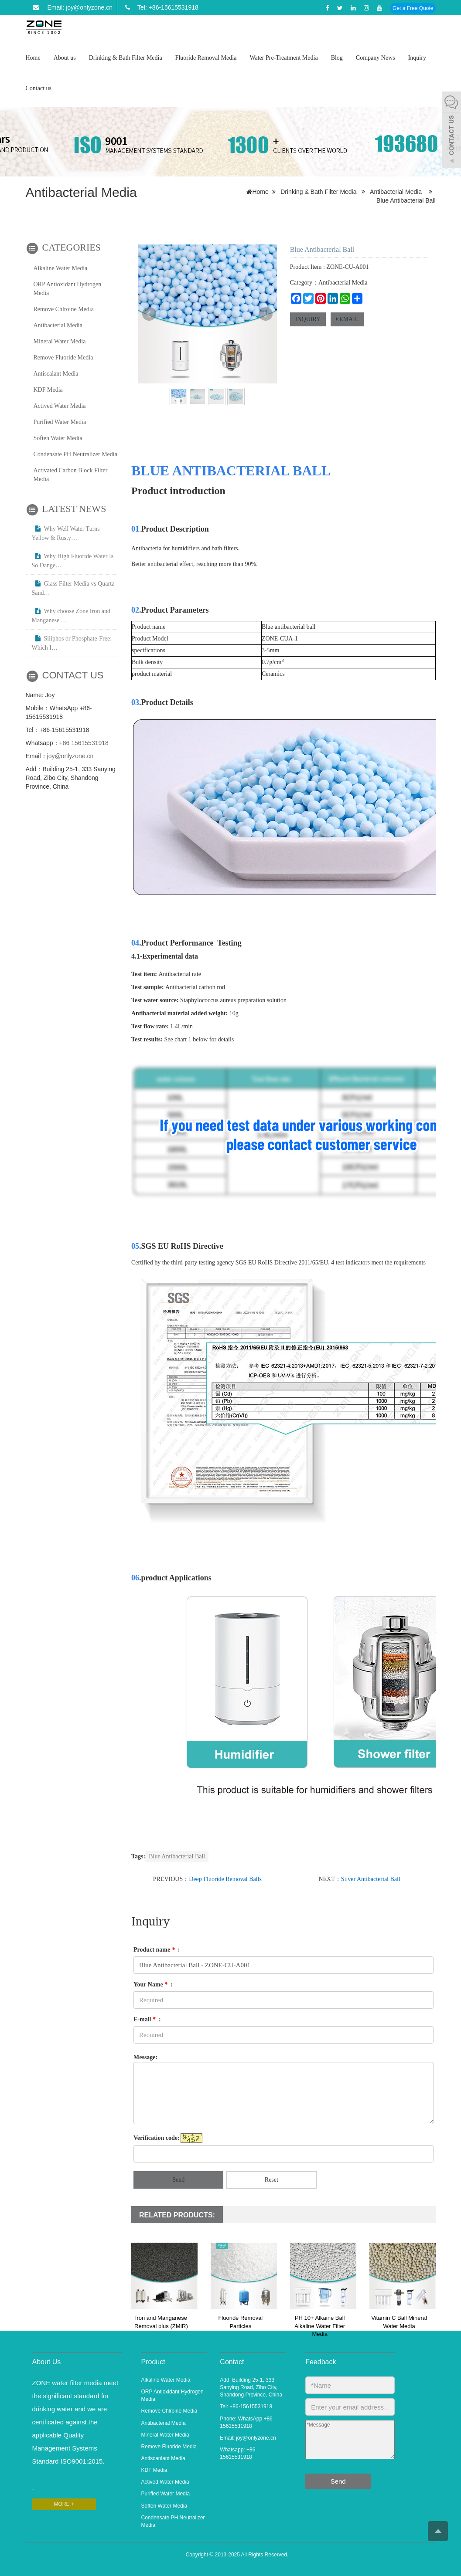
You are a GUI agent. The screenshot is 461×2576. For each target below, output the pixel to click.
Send (178, 2179)
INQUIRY (308, 319)
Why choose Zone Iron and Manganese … (71, 616)
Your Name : (153, 1984)
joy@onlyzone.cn (70, 755)
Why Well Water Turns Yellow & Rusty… (66, 533)
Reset (271, 2179)
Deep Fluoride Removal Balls (225, 1879)
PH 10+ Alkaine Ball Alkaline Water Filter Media (319, 2326)
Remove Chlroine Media (64, 309)
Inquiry (417, 57)
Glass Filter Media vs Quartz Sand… (73, 588)
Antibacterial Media (396, 191)
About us (65, 57)
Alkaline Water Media (61, 268)
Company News (375, 57)
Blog (337, 57)
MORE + (64, 2504)
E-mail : (147, 2019)
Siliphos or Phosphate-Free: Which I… (72, 643)
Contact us (39, 88)
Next (266, 314)
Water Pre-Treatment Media (283, 57)
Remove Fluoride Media (63, 357)
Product (153, 2362)
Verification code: (156, 2138)
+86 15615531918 (84, 742)
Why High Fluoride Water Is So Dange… (73, 561)
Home (33, 57)
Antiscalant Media (56, 373)
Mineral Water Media (60, 341)
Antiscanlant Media (163, 2458)
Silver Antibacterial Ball (370, 1879)
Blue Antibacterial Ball (177, 1856)
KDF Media (48, 389)
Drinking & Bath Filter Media (125, 57)
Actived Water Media (60, 406)
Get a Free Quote (413, 8)
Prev (149, 314)
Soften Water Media (58, 438)
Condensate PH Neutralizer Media (75, 454)
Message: (145, 2057)
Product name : (156, 1949)
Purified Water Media (60, 422)
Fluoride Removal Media (206, 57)
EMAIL (347, 319)
